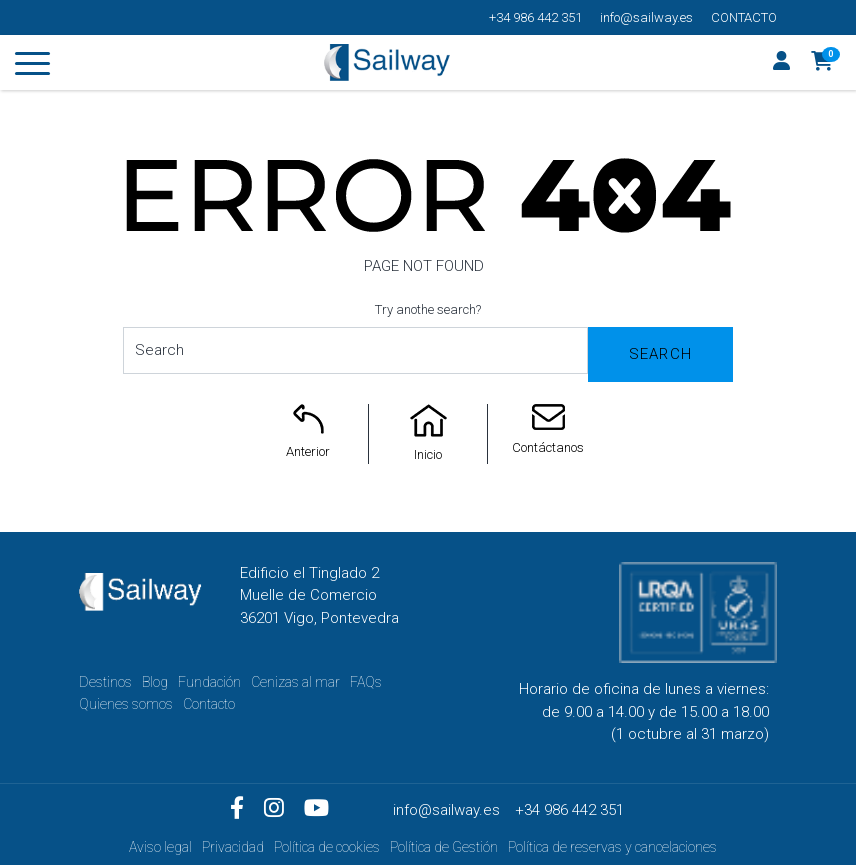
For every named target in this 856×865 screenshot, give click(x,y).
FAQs (366, 682)
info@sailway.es (646, 17)
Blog (155, 682)
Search (660, 354)
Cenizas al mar (295, 682)
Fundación (209, 682)
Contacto (744, 17)
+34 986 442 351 (535, 17)
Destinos (105, 682)
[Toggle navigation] (32, 67)
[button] (822, 63)
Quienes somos (126, 704)
